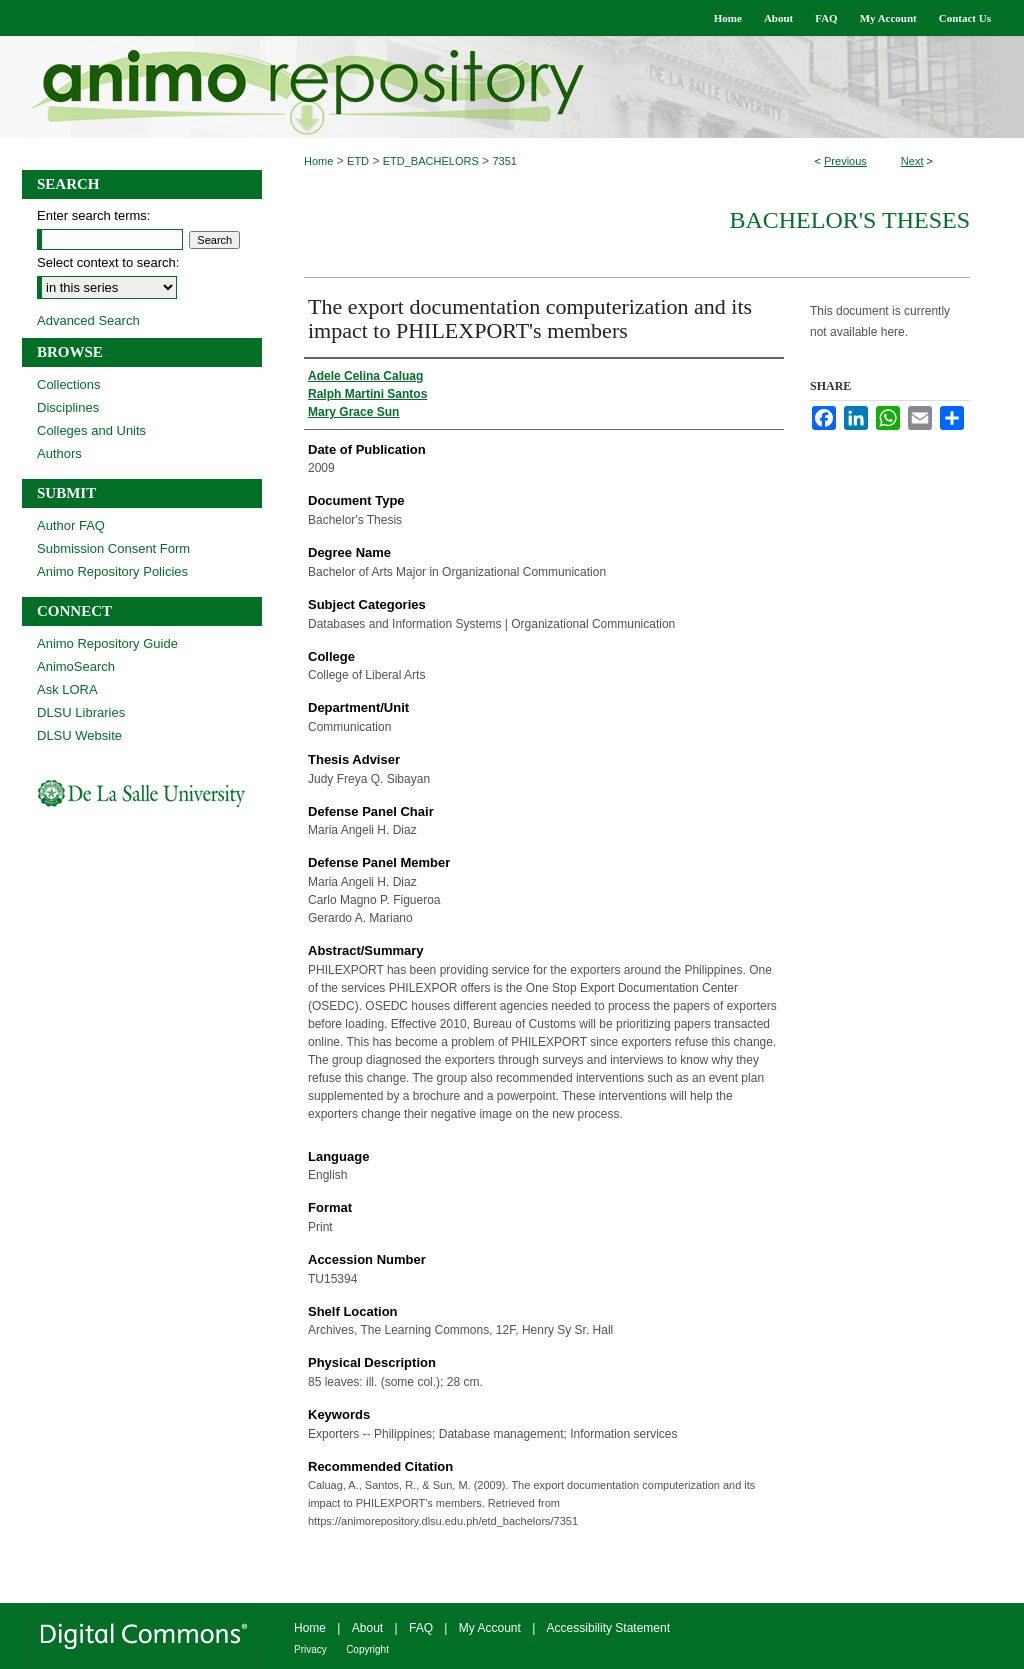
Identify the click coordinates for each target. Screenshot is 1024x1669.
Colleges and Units (91, 430)
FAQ (421, 1628)
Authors (59, 453)
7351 (504, 161)
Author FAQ (71, 525)
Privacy (310, 1649)
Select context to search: (108, 262)
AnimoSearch (76, 666)
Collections (69, 384)
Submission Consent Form (113, 548)
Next (912, 161)
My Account (490, 1628)
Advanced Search (88, 320)
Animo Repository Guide (107, 643)
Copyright (367, 1649)
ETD (358, 161)
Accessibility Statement (608, 1628)
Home (318, 161)
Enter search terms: (93, 215)
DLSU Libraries (81, 712)
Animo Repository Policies (112, 571)
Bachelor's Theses (849, 220)
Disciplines (68, 407)
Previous (845, 161)
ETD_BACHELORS (431, 161)
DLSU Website (79, 735)
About (367, 1628)
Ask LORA (67, 689)
